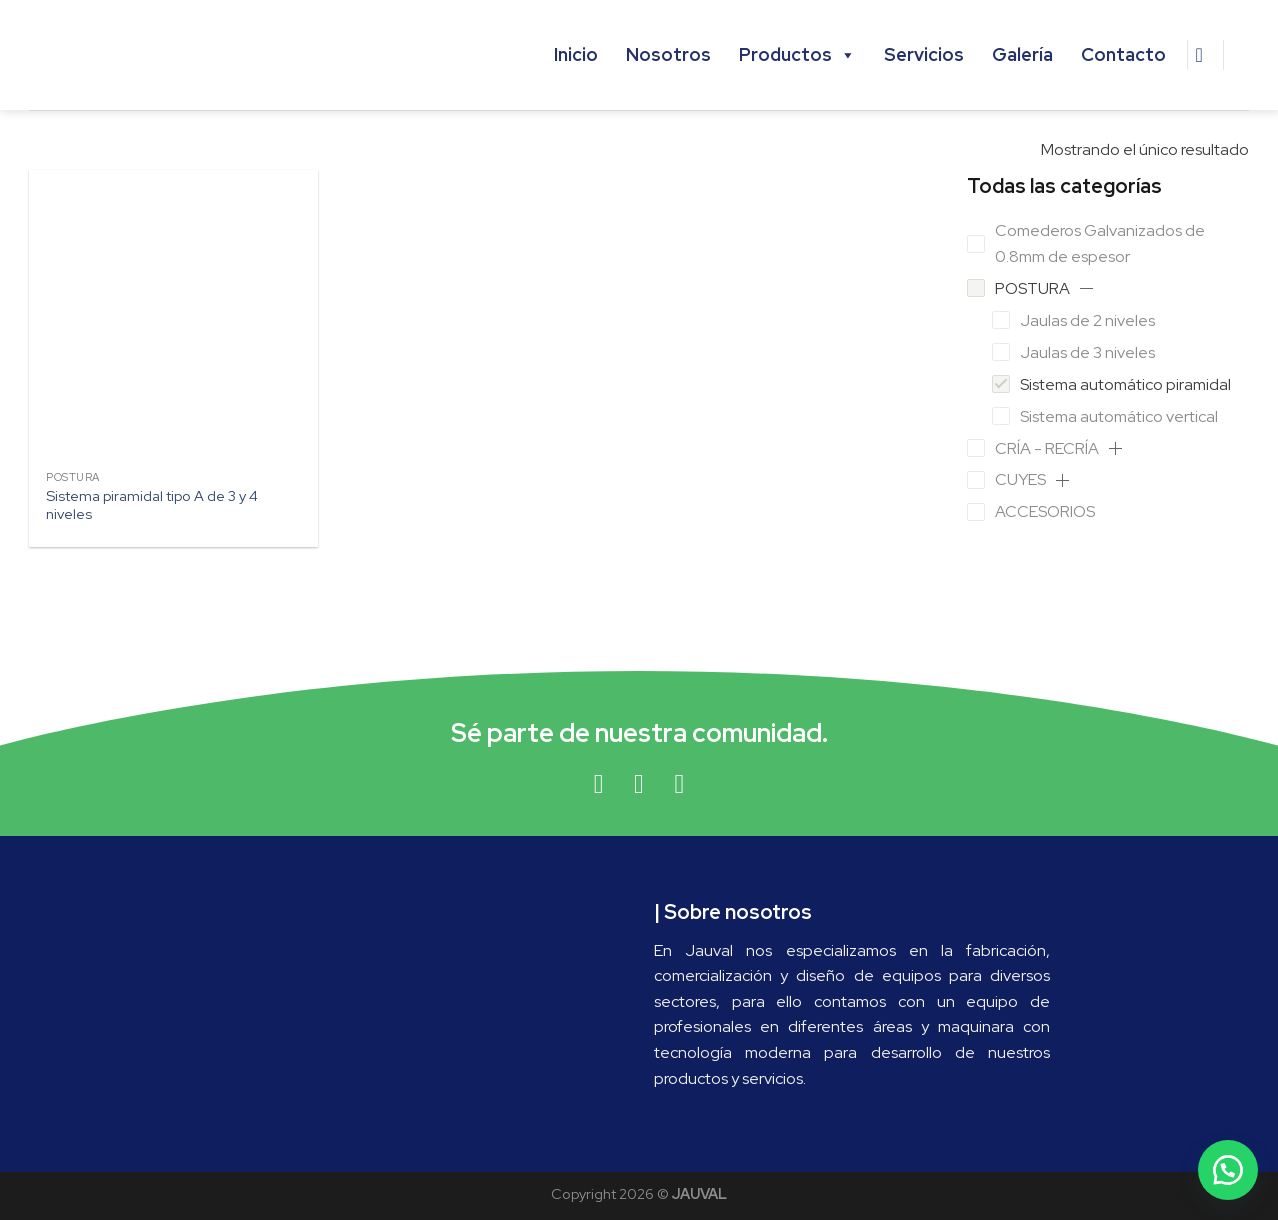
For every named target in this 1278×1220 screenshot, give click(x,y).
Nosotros (668, 54)
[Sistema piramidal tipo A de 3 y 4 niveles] (174, 315)
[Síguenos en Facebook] (598, 784)
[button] (1087, 288)
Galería (1022, 54)
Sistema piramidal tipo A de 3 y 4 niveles (152, 505)
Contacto (1123, 54)
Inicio (576, 54)
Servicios (924, 54)
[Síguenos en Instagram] (639, 784)
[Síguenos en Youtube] (679, 784)
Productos (797, 54)
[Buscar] (1206, 55)
